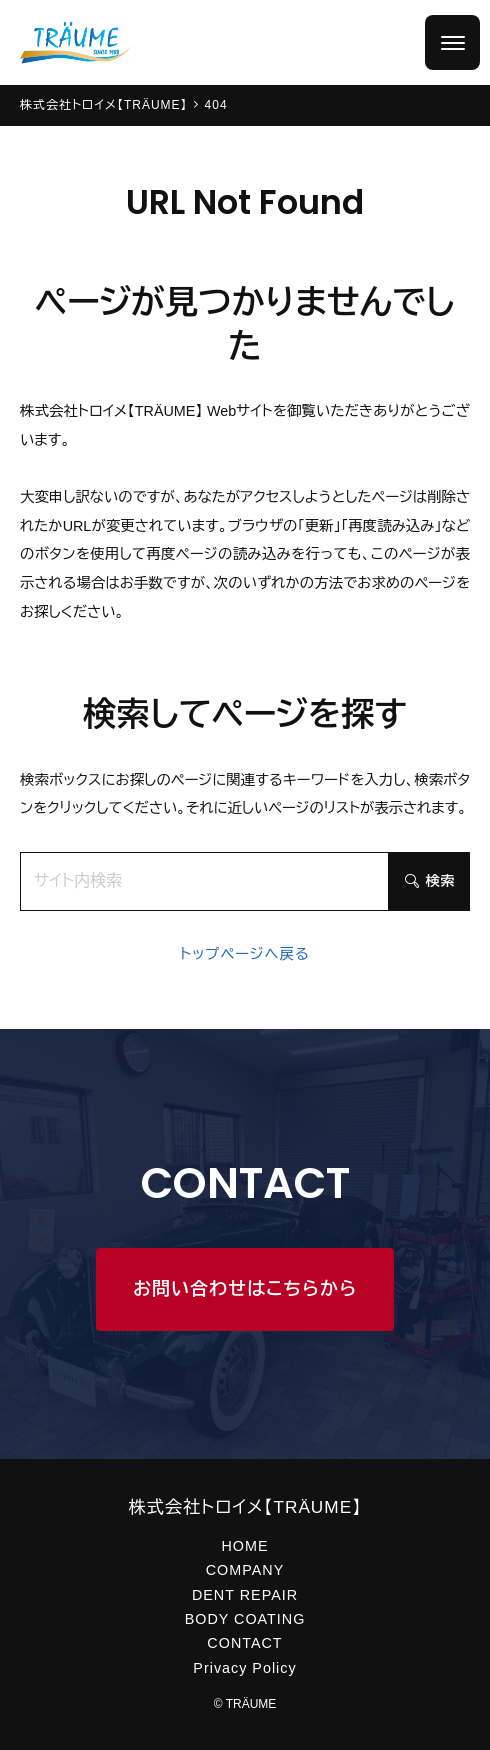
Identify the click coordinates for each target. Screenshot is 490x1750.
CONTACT (244, 1643)
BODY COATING (245, 1619)
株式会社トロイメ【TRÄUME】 (245, 1507)
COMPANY (245, 1570)
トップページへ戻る (245, 954)
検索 (430, 881)
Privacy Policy (244, 1668)
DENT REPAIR (245, 1595)
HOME (244, 1546)
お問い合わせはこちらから (245, 1289)
